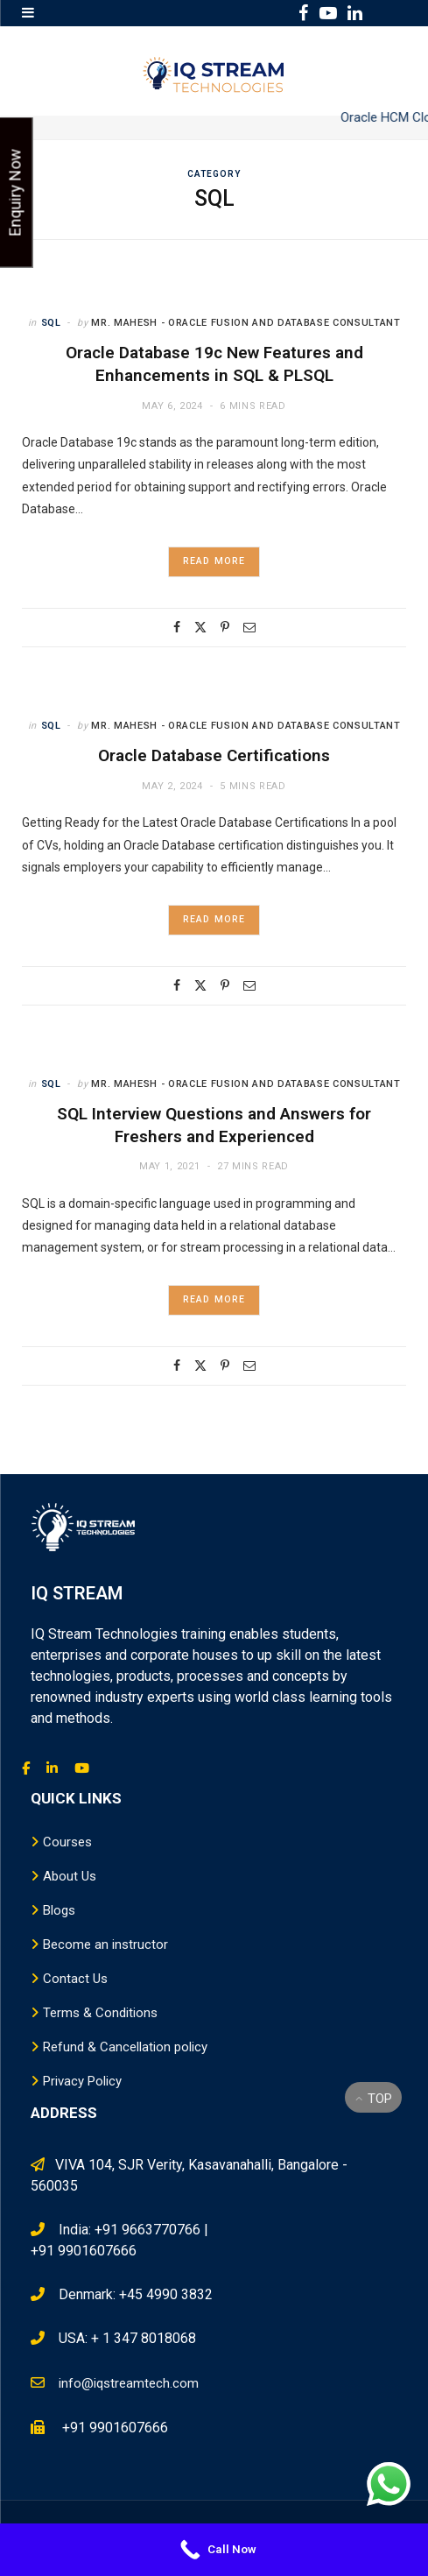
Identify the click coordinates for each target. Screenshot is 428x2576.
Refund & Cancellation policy (125, 2047)
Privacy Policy (82, 2081)
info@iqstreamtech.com (129, 2383)
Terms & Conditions (100, 2013)
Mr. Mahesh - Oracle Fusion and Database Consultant (245, 322)
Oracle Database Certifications (214, 755)
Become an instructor (105, 1944)
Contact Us (75, 1979)
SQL (51, 322)
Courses (67, 1842)
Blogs (59, 1910)
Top (373, 2099)
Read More (214, 561)
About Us (69, 1876)
